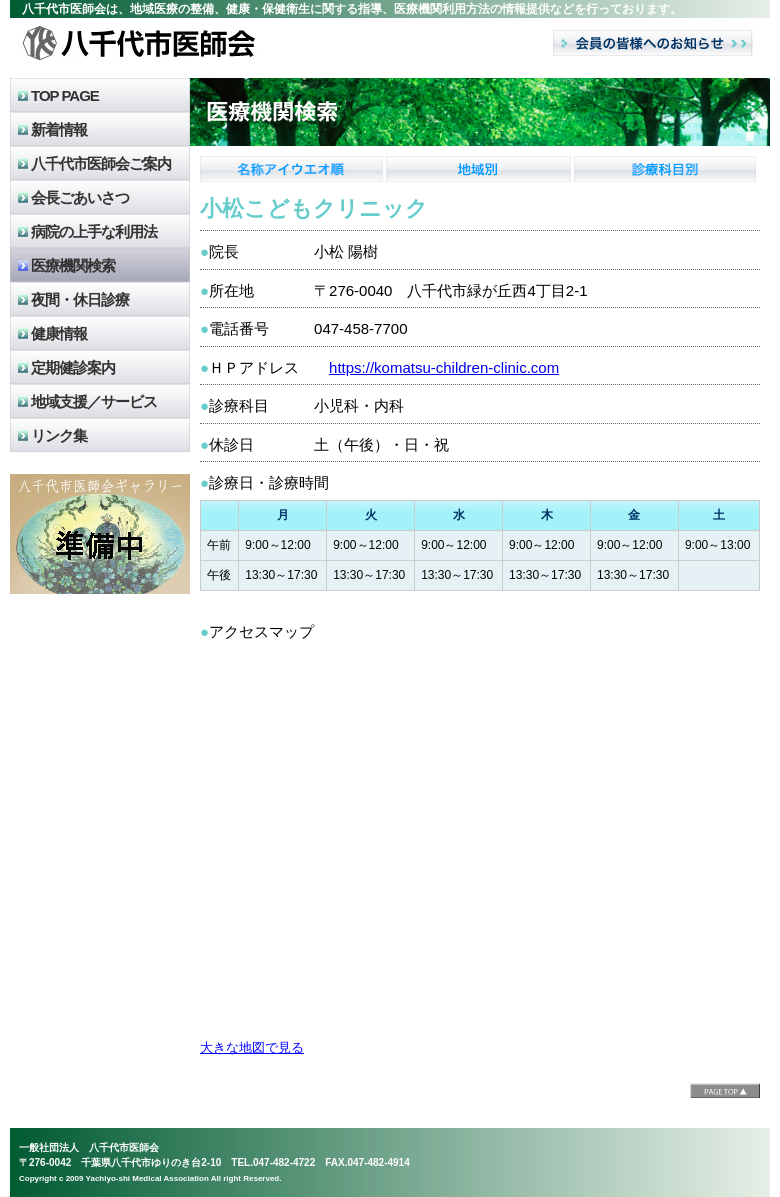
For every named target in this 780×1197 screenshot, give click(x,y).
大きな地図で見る (252, 1047)
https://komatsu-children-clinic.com (444, 367)
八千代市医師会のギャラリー (100, 534)
